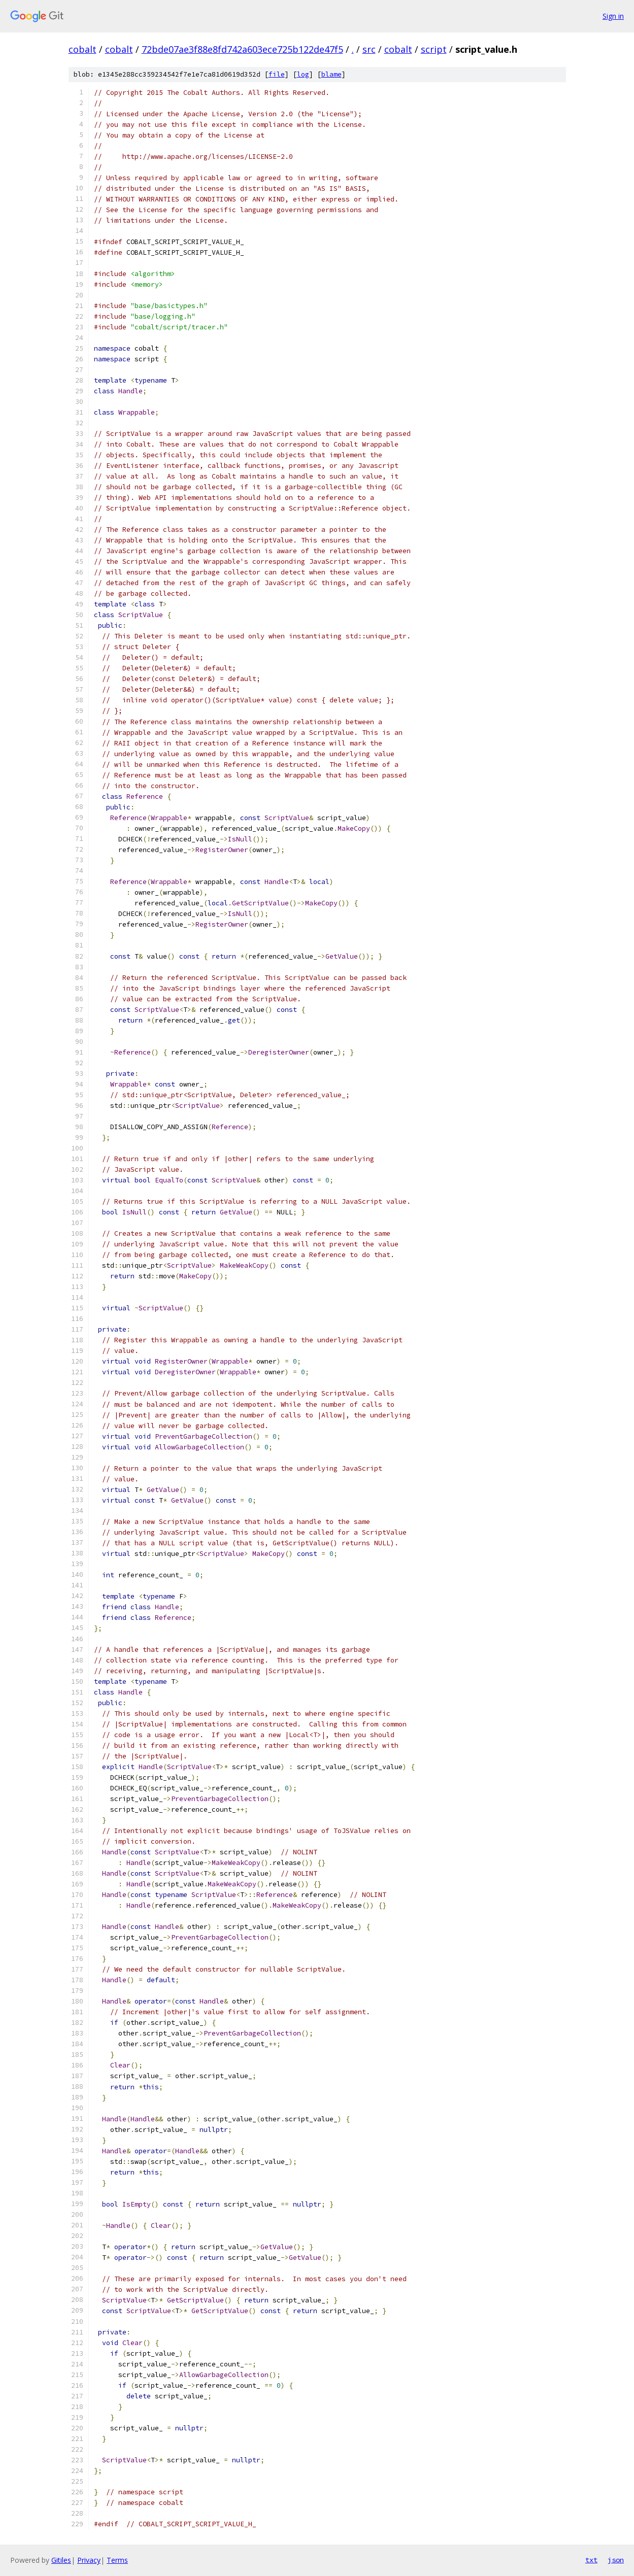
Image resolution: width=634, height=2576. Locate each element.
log (303, 74)
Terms (117, 2560)
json (616, 2559)
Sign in (613, 16)
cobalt (82, 49)
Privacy (89, 2560)
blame (331, 74)
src (369, 49)
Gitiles (61, 2560)
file (277, 74)
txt (591, 2559)
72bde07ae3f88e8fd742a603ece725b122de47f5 (242, 49)
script (434, 49)
